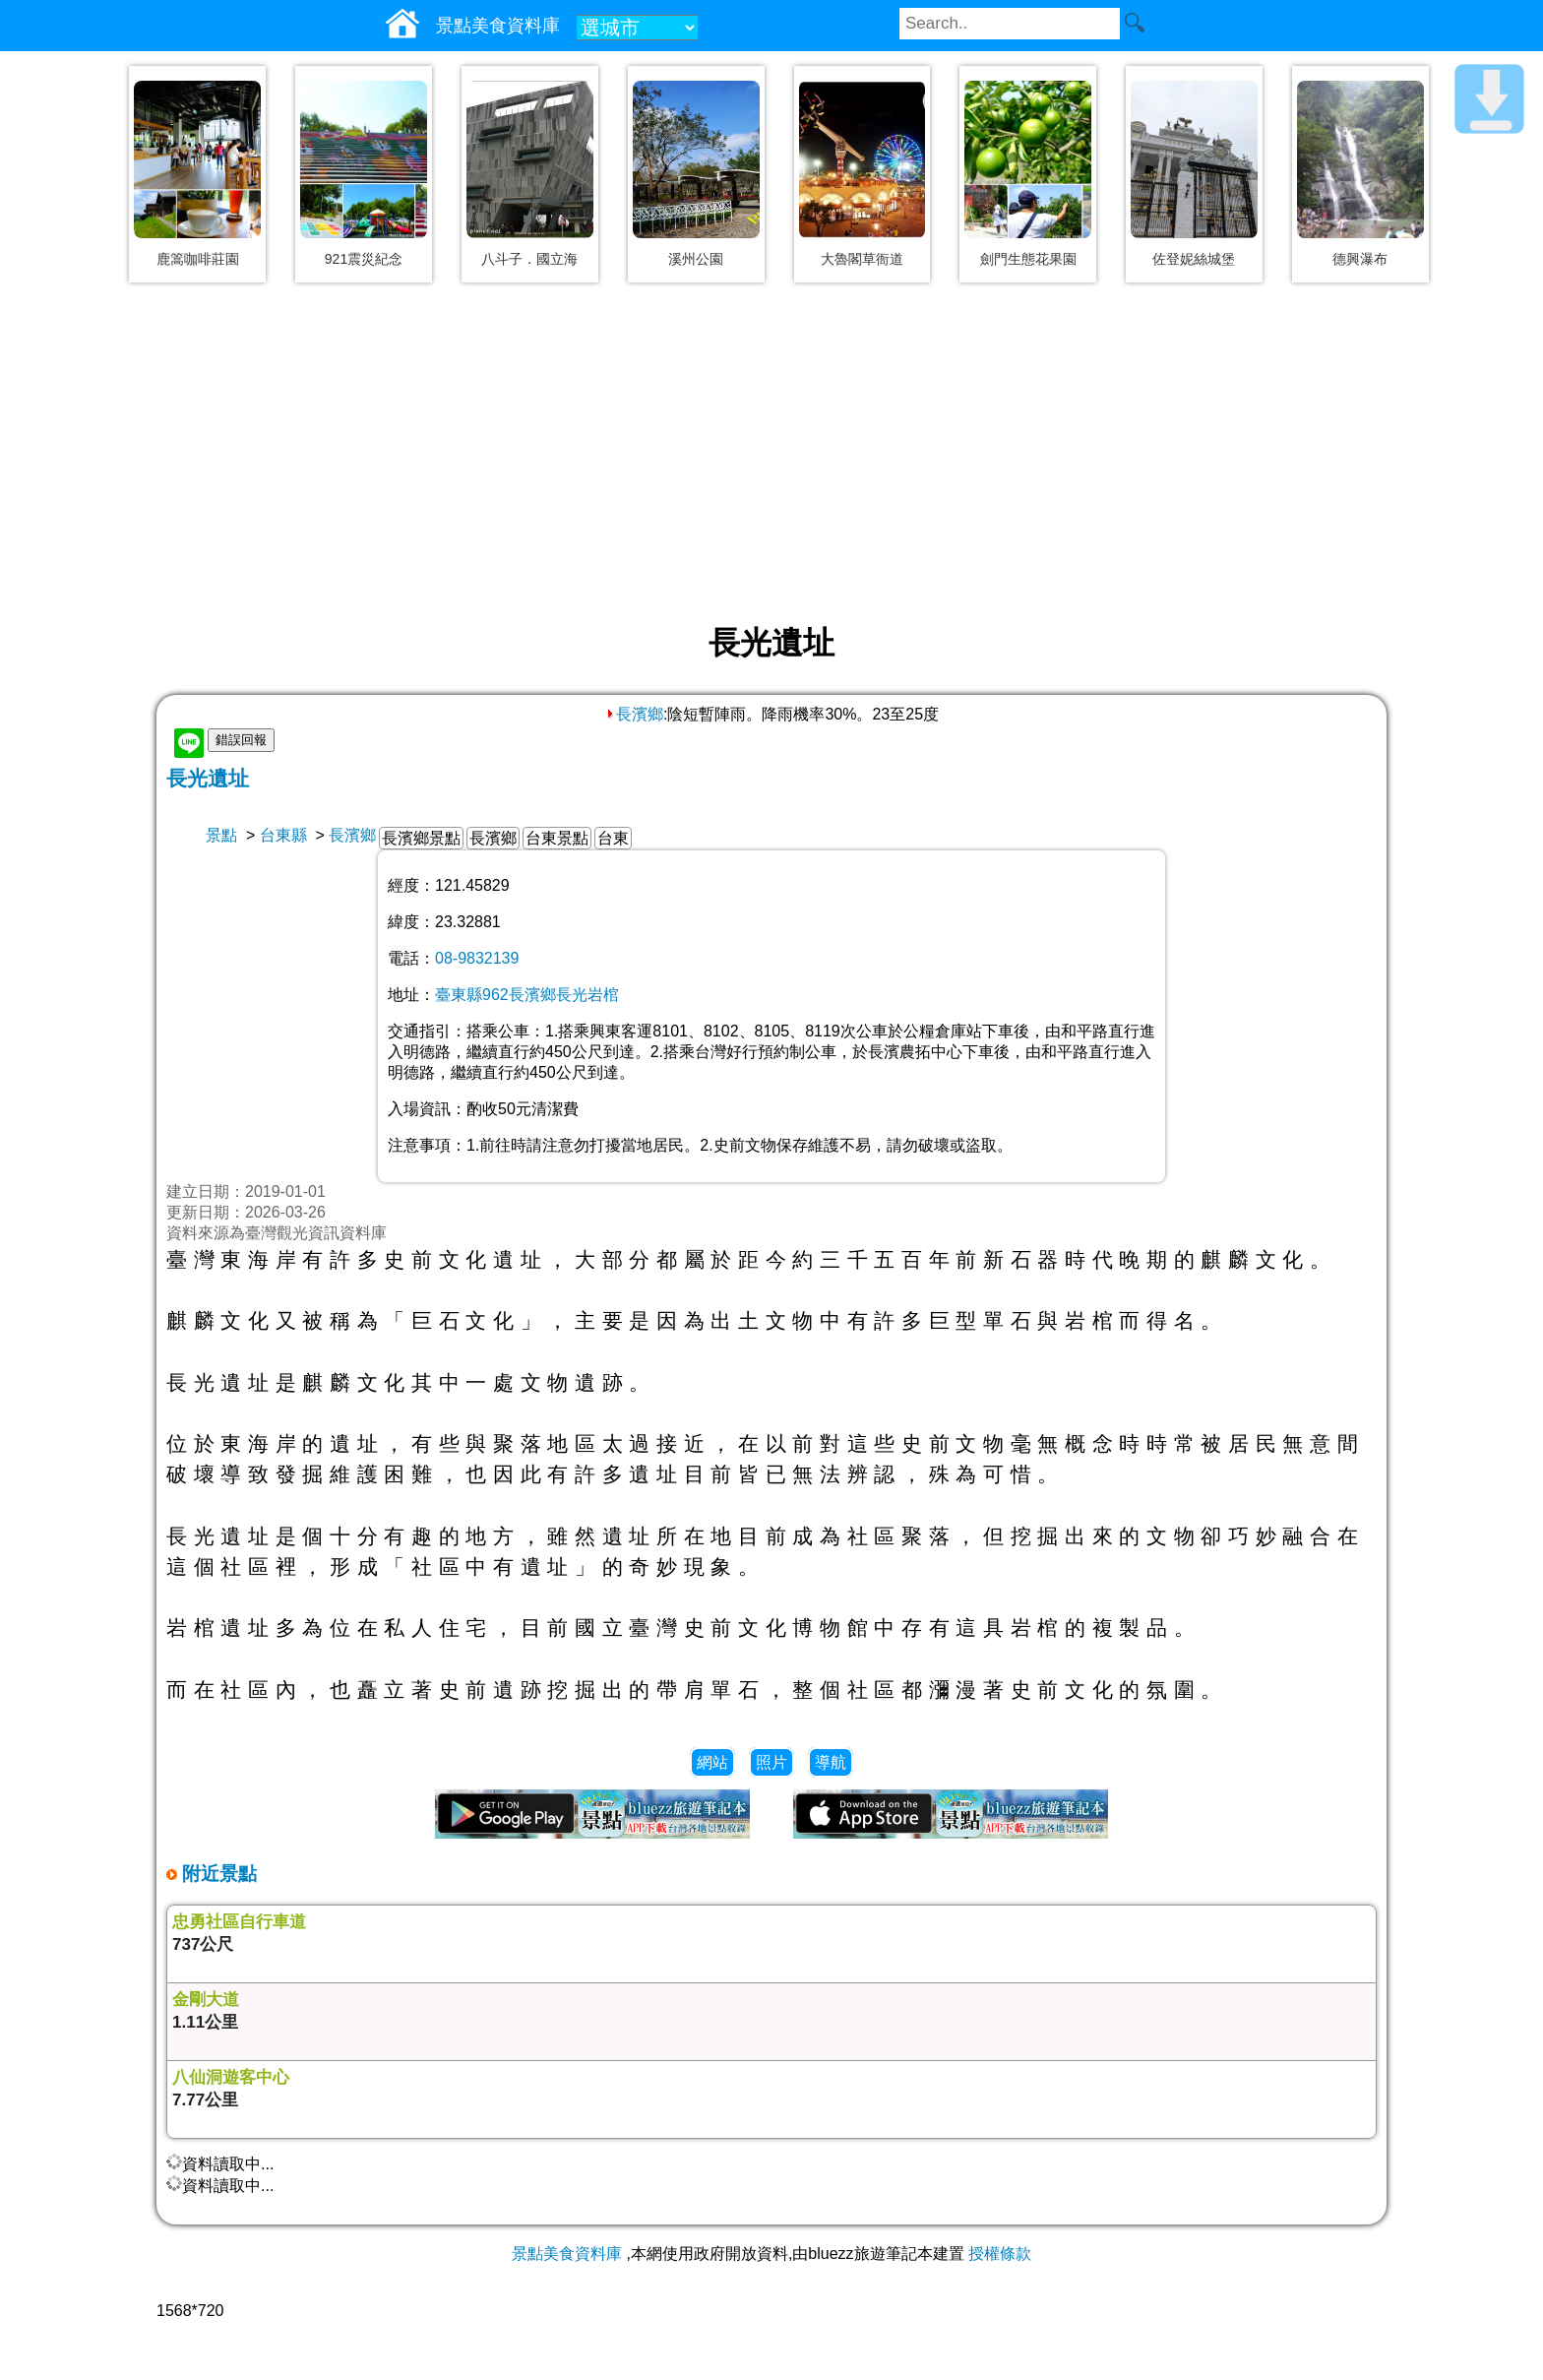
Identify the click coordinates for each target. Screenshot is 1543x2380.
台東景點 (556, 838)
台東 (613, 838)
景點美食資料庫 (567, 2253)
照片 (771, 1762)
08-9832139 (477, 958)
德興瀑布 (1360, 259)
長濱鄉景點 (421, 838)
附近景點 (217, 1873)
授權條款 (999, 2253)
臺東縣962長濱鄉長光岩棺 (527, 994)
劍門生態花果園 (1028, 259)
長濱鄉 (633, 714)
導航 (830, 1762)
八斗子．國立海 (529, 259)
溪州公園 (695, 259)
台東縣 (283, 835)
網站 (712, 1762)
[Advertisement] (771, 455)
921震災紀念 (363, 259)
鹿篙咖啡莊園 (197, 259)
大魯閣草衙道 (862, 259)
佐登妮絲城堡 (1193, 259)
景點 (221, 835)
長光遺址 (207, 778)
